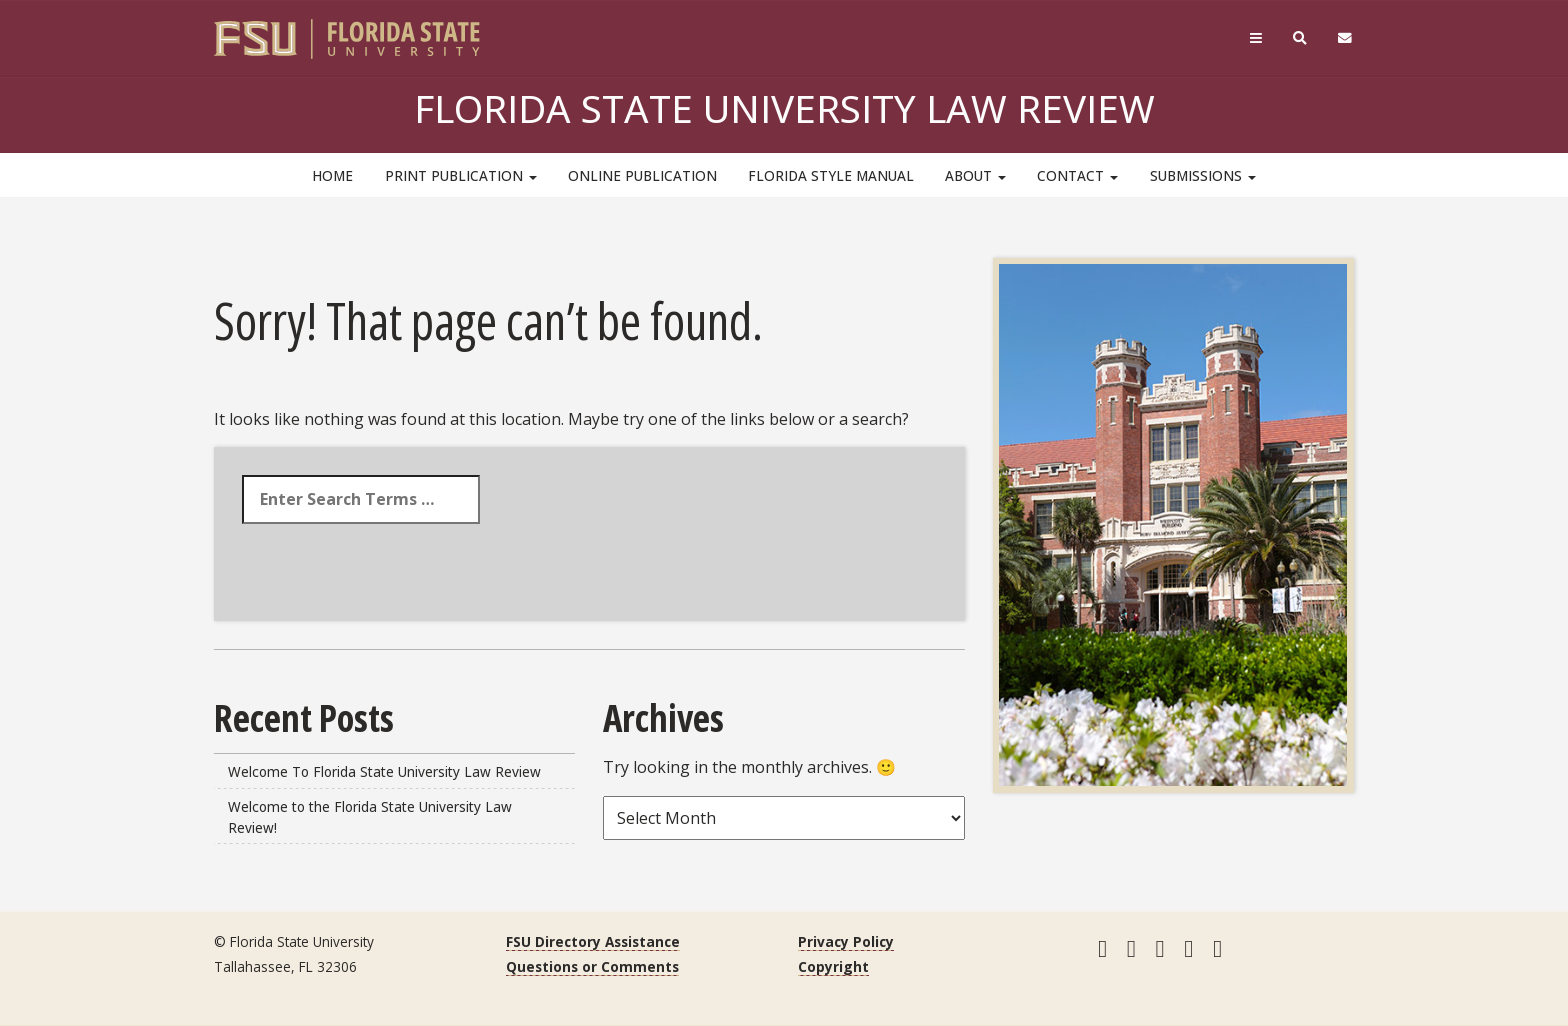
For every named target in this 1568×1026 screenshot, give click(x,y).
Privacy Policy (846, 941)
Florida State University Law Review (784, 108)
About (975, 175)
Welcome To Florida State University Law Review (384, 771)
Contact (1077, 175)
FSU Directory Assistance (593, 941)
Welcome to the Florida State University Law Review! (370, 817)
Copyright (833, 966)
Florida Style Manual (831, 175)
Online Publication (642, 175)
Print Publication (461, 175)
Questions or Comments (592, 966)
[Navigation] (1255, 38)
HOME (332, 175)
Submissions (1203, 175)
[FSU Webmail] (1345, 38)
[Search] (1300, 38)
